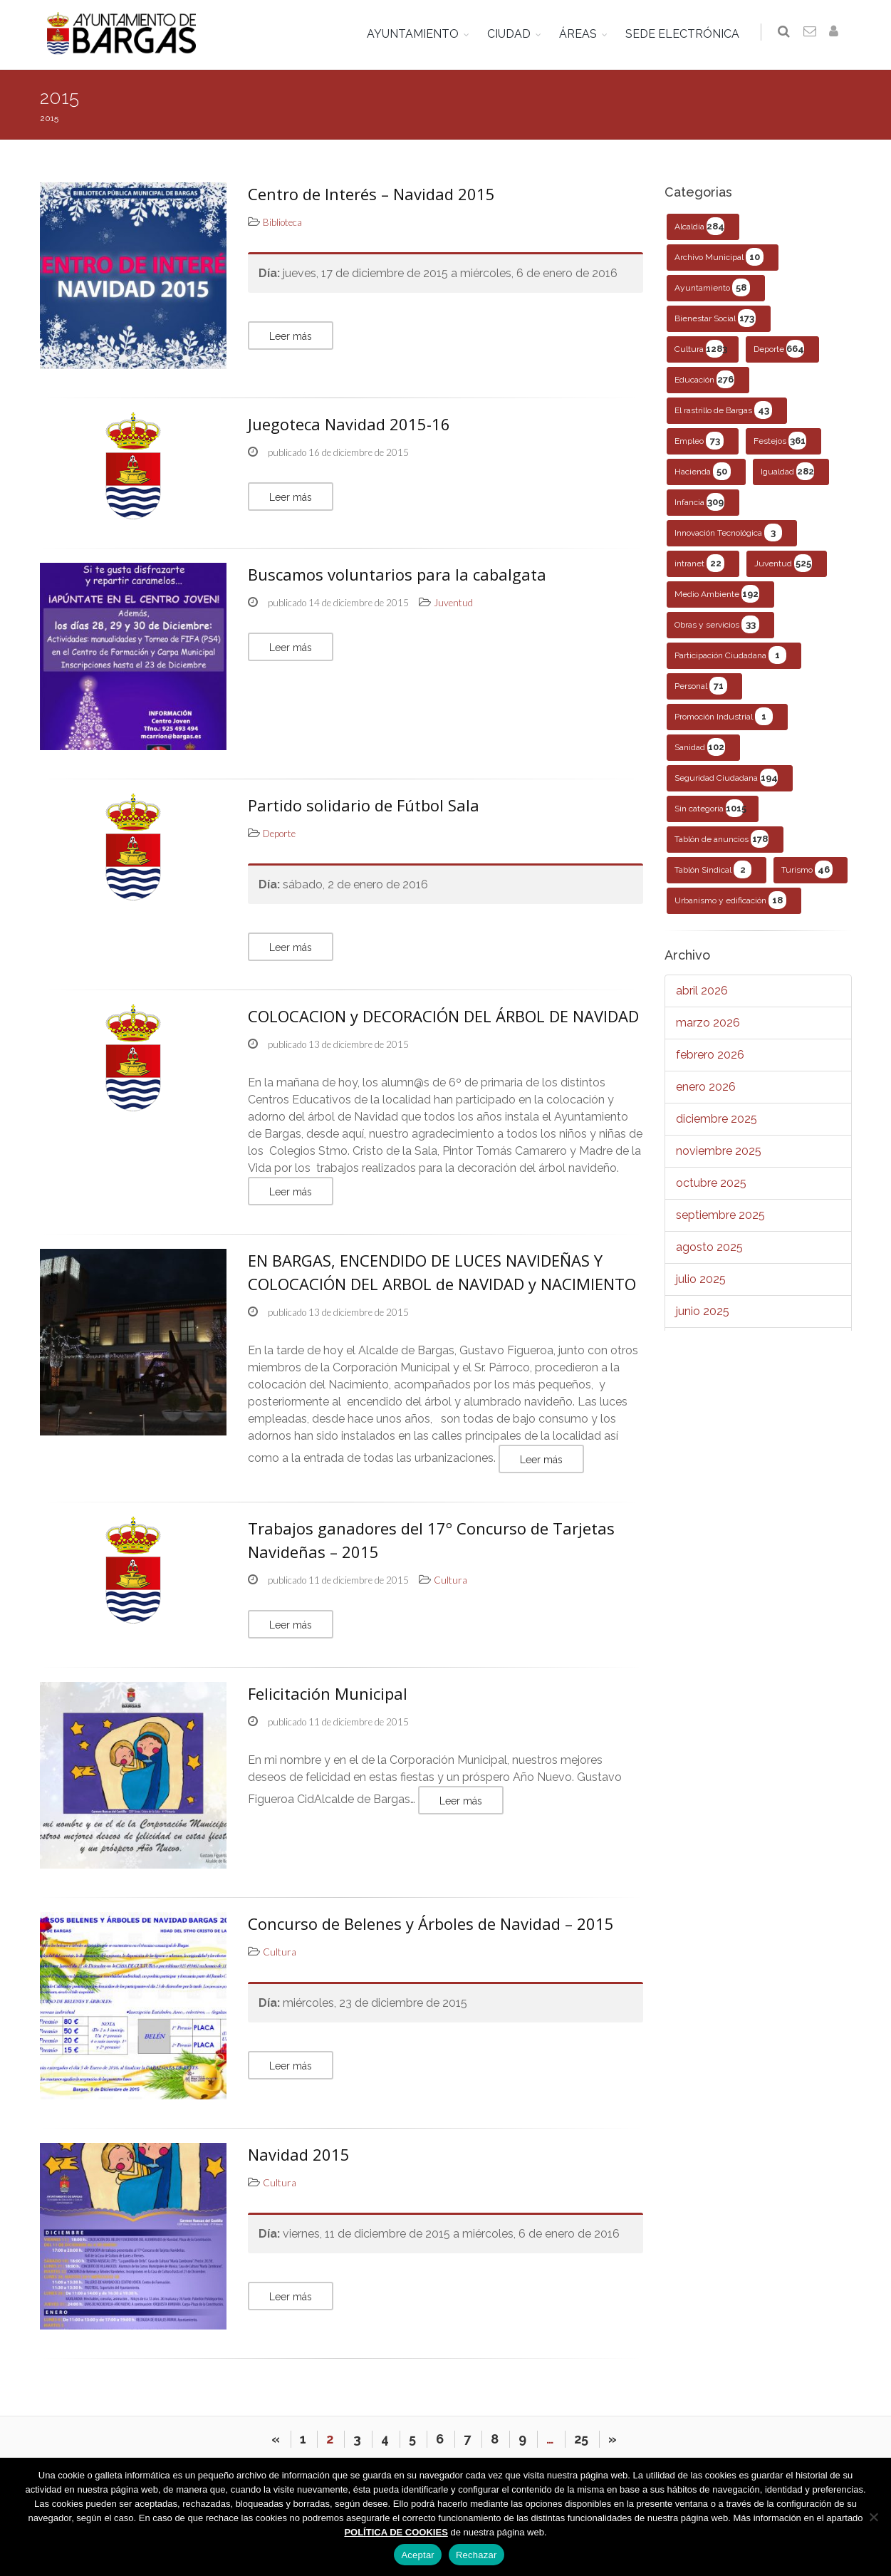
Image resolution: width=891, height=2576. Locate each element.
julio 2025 (701, 1279)
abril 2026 (702, 990)
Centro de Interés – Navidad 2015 (371, 193)
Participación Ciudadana (730, 655)
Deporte (779, 349)
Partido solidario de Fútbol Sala (363, 805)
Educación (704, 379)
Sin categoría (710, 808)
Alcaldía (699, 226)
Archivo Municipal (719, 257)
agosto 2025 (709, 1247)
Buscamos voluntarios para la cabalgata (397, 574)
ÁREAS (581, 34)
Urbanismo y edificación (730, 900)
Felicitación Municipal (327, 1693)
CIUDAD (511, 34)
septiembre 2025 (720, 1215)
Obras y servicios (716, 624)
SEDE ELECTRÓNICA (685, 34)
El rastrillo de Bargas (723, 410)
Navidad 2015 (299, 2154)
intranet (699, 563)
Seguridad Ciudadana (726, 777)
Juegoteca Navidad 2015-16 (349, 424)
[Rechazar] (873, 2517)
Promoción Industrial (723, 716)
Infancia (699, 502)
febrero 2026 (710, 1054)
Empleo (699, 441)
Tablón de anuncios (721, 839)
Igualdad (787, 471)
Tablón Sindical (712, 869)
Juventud (783, 563)
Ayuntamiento (712, 287)
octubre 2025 (711, 1183)
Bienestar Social (715, 318)
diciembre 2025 (716, 1119)
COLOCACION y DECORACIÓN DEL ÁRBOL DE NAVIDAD (443, 1016)
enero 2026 (706, 1087)
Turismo (807, 869)
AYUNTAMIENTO (416, 34)
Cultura (700, 349)
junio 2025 (702, 1311)
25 (581, 2438)
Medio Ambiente (716, 594)
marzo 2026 (708, 1022)
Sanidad (699, 747)
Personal (700, 686)
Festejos (780, 441)
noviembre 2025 (718, 1151)
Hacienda (702, 471)
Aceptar (417, 2555)
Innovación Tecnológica (728, 532)
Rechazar (476, 2555)
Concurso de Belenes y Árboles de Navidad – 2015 (431, 1923)
